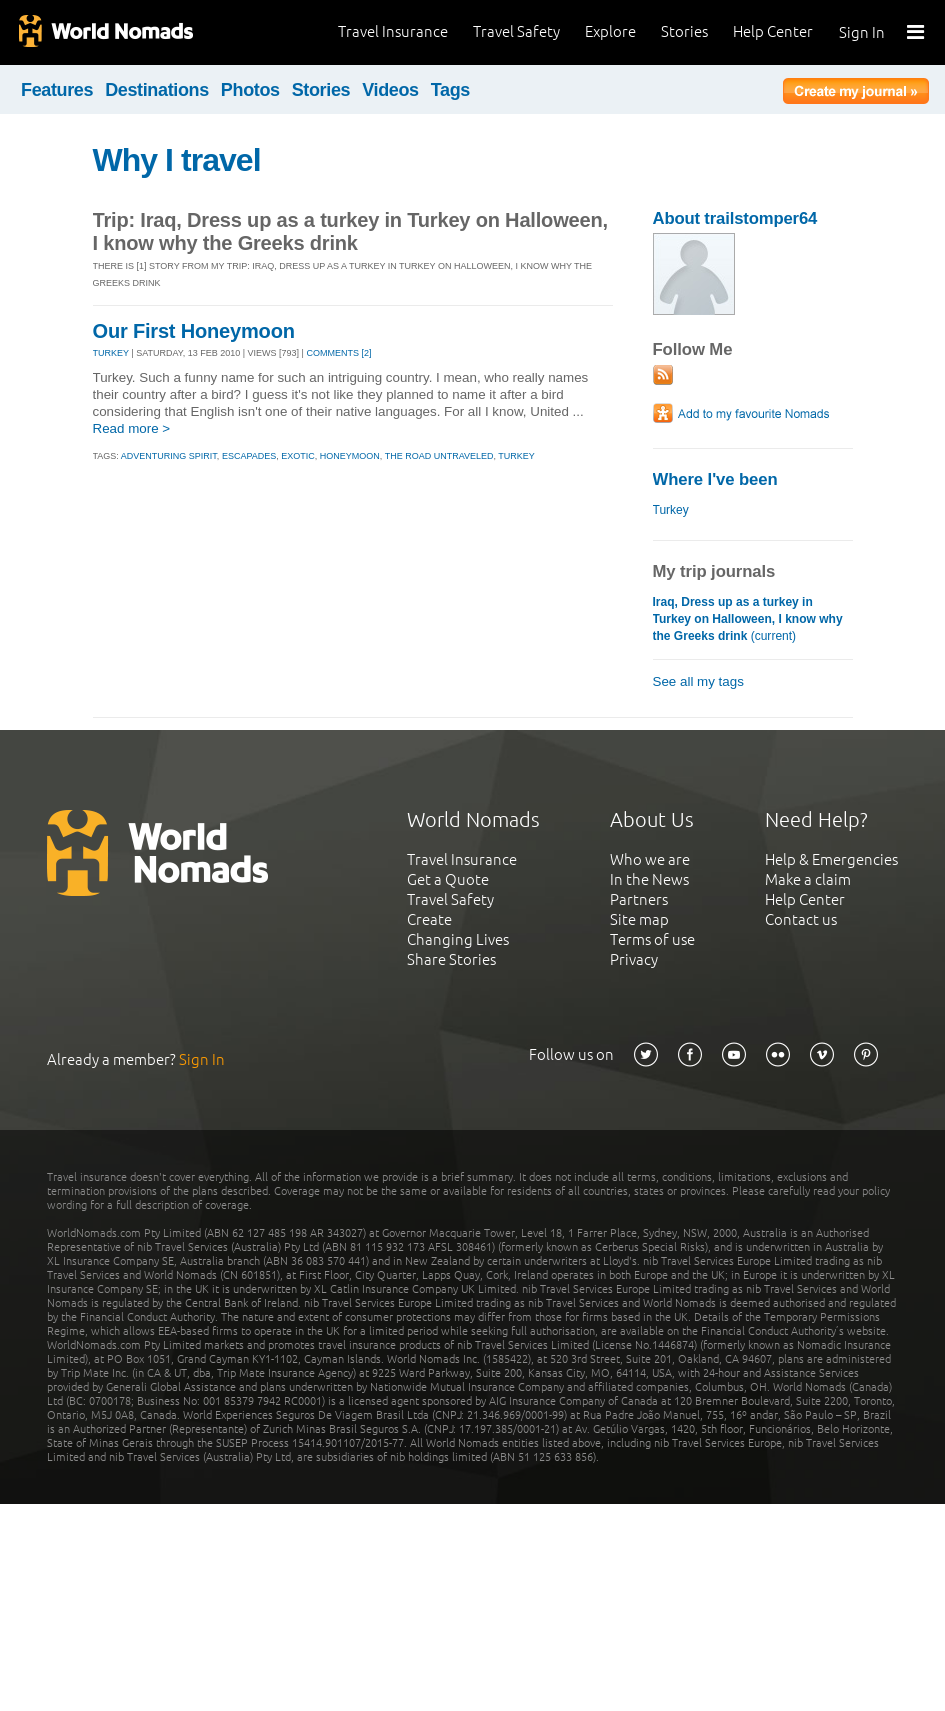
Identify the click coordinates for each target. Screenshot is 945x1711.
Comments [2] (338, 353)
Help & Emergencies (831, 859)
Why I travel (177, 160)
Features (57, 90)
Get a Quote (448, 879)
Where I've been (715, 479)
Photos (250, 90)
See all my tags (698, 681)
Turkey (671, 510)
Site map (639, 919)
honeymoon (350, 456)
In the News (649, 879)
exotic (298, 456)
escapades (249, 456)
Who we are (650, 859)
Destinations (157, 90)
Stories (684, 31)
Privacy (634, 959)
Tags (450, 90)
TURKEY (111, 353)
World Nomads (105, 32)
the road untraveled (439, 456)
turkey (516, 456)
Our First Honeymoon (194, 331)
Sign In (862, 32)
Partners (639, 899)
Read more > (132, 428)
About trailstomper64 (735, 218)
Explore (610, 31)
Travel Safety (516, 31)
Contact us (801, 919)
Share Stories (451, 959)
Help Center (773, 31)
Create (429, 919)
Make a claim (808, 879)
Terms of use (652, 939)
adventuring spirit (169, 456)
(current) (748, 619)
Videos (390, 90)
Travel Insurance (393, 31)
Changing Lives (458, 939)
